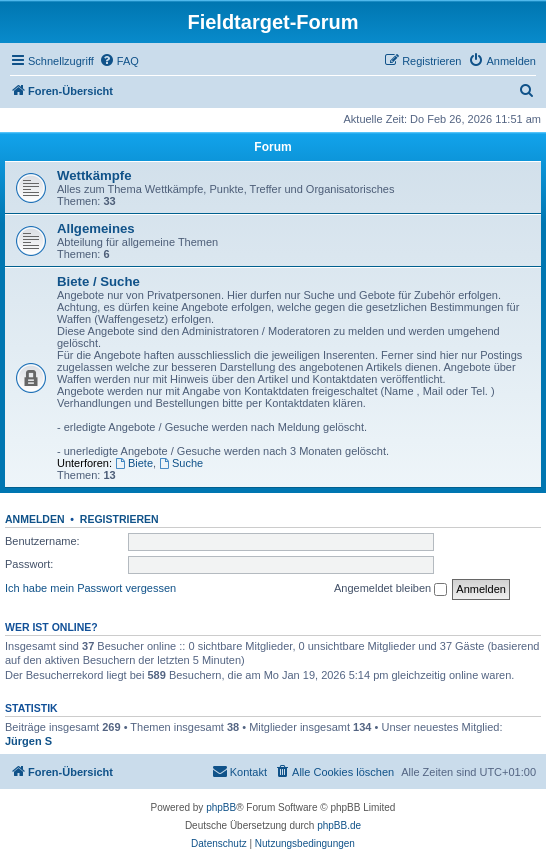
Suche (181, 463)
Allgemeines (96, 228)
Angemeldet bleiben (390, 589)
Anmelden (35, 519)
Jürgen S (28, 741)
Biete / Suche (98, 281)
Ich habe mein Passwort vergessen (90, 588)
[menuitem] (119, 61)
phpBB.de (339, 825)
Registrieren (119, 519)
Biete (134, 463)
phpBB (221, 807)
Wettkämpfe (94, 175)
